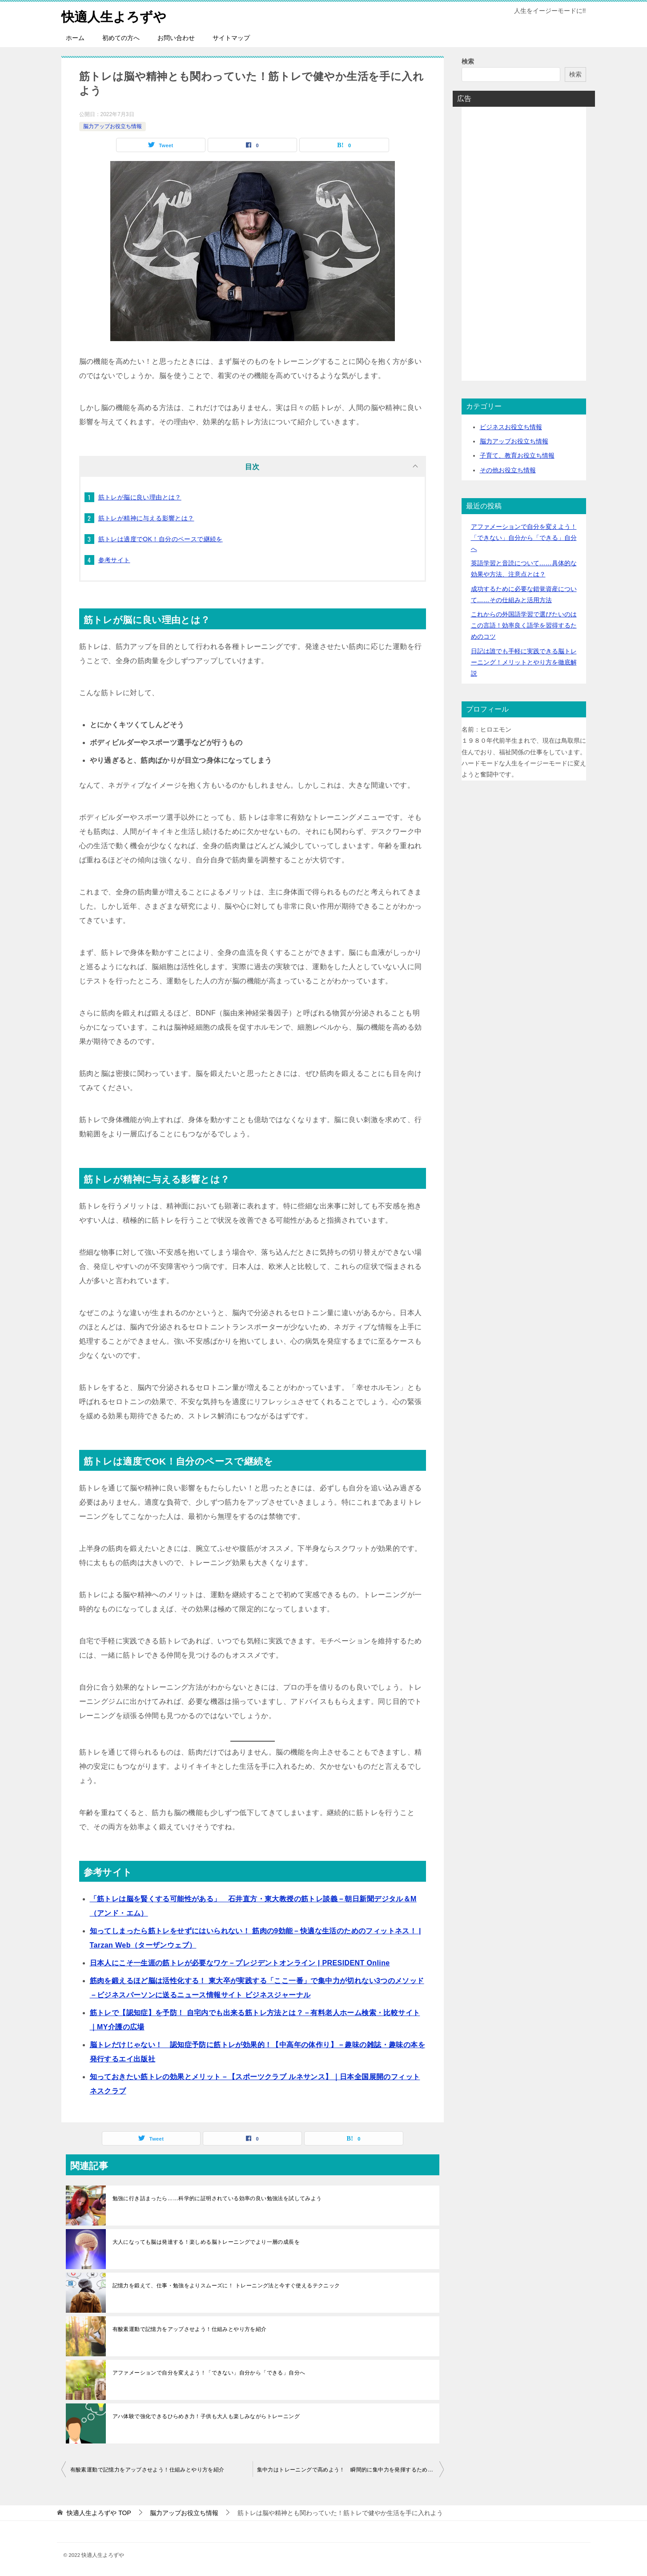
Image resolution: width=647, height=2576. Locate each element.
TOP (99, 2512)
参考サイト (114, 560)
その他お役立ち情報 (508, 470)
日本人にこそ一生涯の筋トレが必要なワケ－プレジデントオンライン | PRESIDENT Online (240, 1963)
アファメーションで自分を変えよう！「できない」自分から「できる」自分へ (209, 2373)
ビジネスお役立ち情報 (511, 427)
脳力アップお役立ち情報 (112, 126)
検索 (468, 61)
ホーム (75, 37)
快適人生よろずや (115, 15)
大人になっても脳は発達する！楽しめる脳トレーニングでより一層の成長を (206, 2242)
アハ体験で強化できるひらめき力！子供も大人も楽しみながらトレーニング (206, 2416)
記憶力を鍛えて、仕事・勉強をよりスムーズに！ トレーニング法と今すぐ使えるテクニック (226, 2285)
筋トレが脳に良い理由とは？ (139, 497)
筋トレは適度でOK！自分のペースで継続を (160, 539)
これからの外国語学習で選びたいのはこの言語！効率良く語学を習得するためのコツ (524, 625)
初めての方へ (121, 37)
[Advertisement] (524, 247)
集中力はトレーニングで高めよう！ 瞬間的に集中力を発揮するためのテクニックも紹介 (350, 2470)
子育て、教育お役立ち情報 (517, 455)
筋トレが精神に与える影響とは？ (146, 518)
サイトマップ (231, 37)
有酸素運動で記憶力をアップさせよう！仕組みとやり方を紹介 (190, 2329)
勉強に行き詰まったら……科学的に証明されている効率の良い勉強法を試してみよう (217, 2198)
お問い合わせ (176, 37)
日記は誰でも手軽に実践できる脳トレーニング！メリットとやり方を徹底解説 (524, 662)
